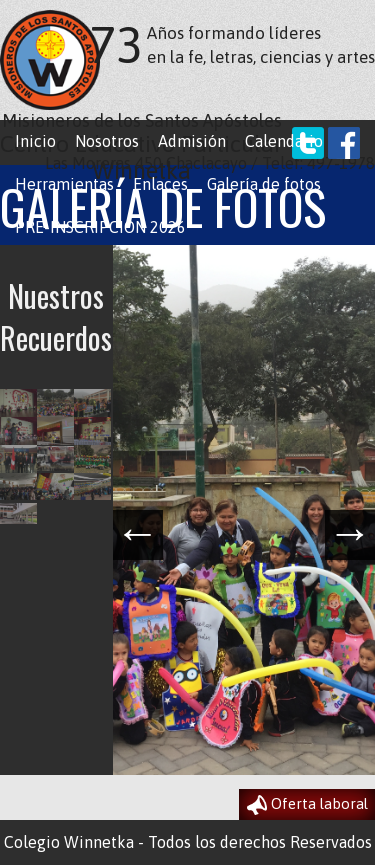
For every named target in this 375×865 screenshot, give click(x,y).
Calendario (284, 141)
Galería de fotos (264, 184)
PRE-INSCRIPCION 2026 (100, 227)
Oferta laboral (307, 805)
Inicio (35, 141)
